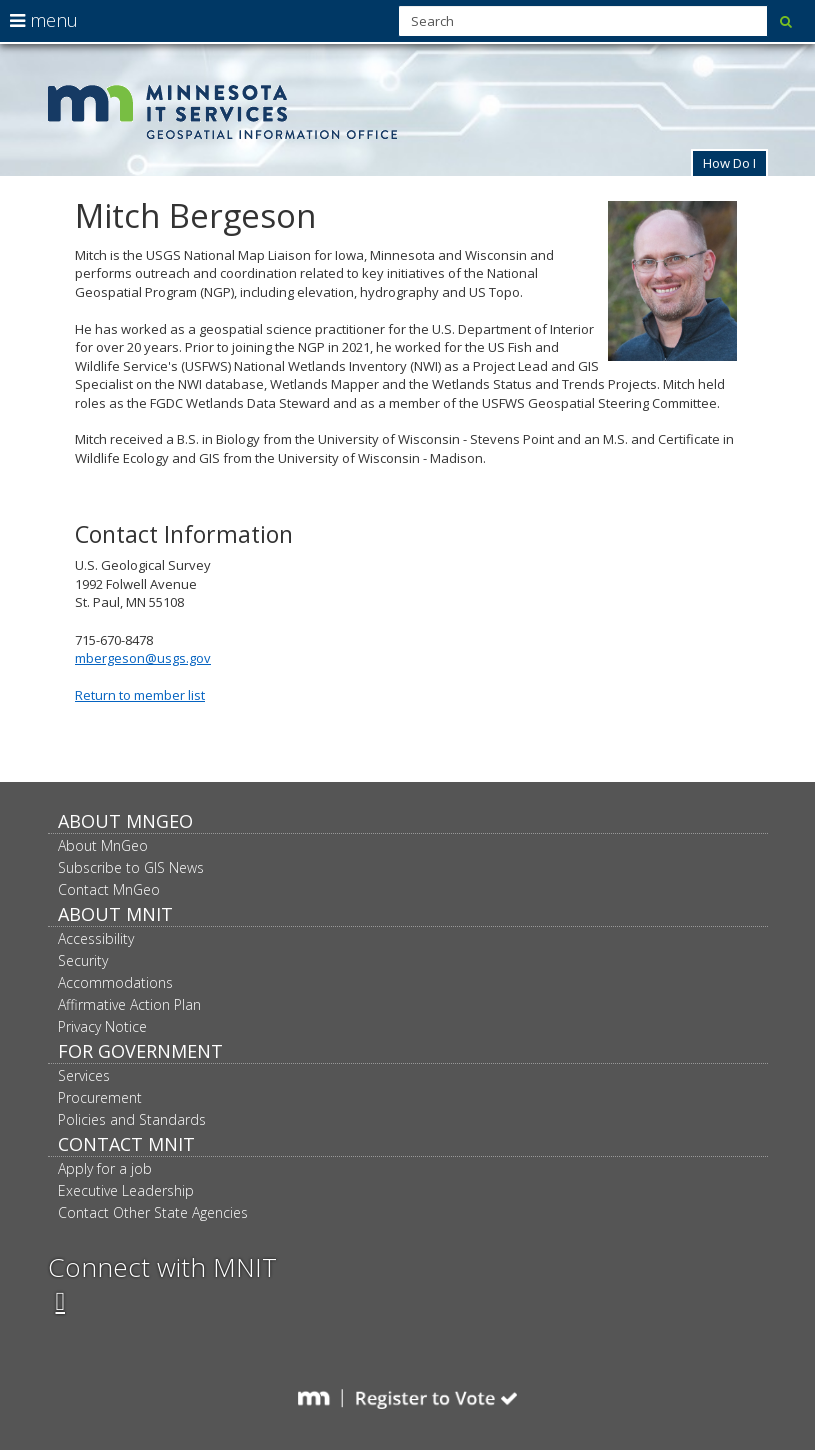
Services (84, 1075)
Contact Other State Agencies (153, 1212)
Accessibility (96, 938)
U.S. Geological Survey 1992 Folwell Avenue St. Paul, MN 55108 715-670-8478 (407, 479)
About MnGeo (125, 821)
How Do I (729, 163)
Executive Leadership (126, 1190)
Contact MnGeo (109, 889)
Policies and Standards (132, 1119)
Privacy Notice (102, 1026)
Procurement (100, 1097)
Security (83, 960)
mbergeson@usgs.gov (143, 658)
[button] (729, 162)
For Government (140, 1051)
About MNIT (115, 914)
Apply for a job (105, 1168)
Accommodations (115, 982)
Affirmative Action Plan (129, 1004)
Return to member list (140, 695)
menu (44, 20)
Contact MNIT (126, 1144)
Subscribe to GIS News (131, 867)
